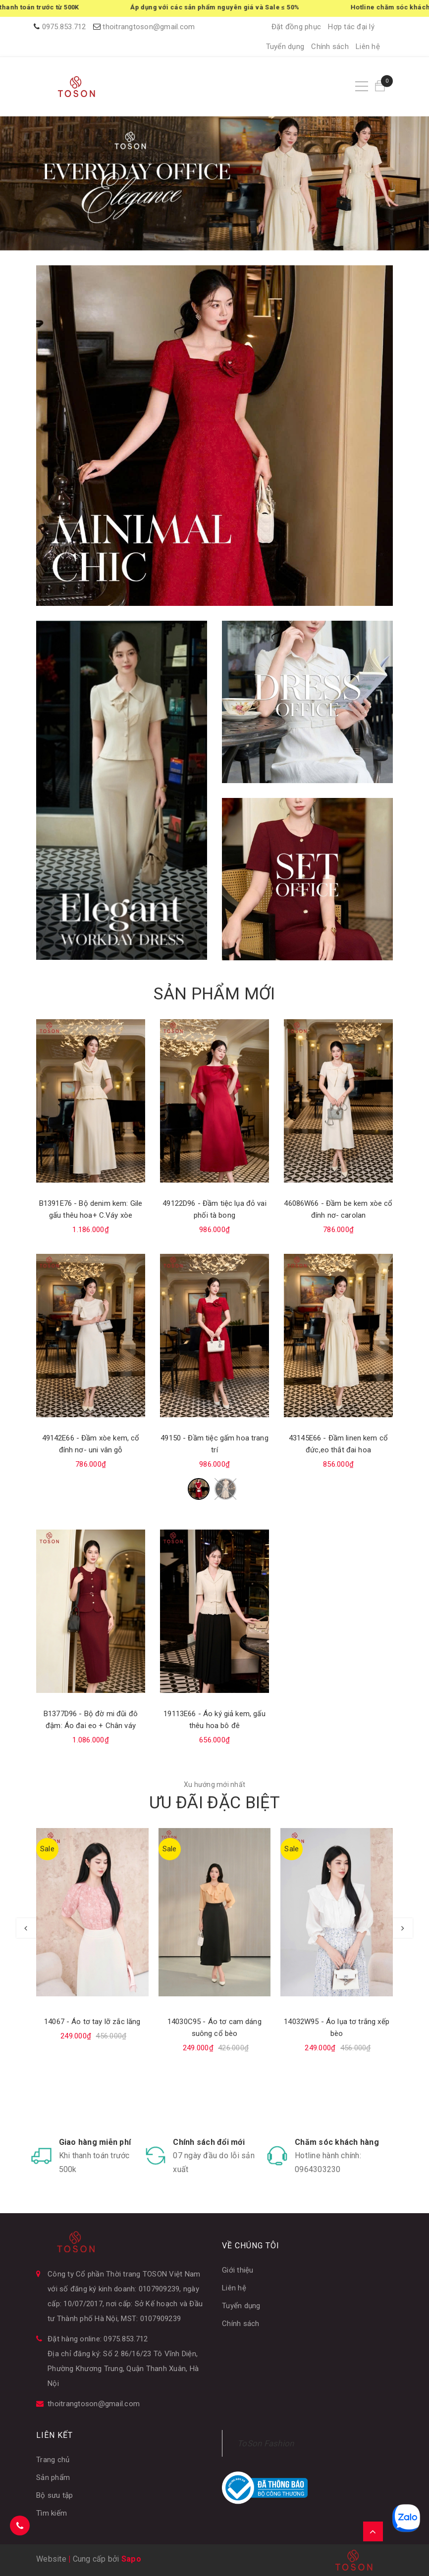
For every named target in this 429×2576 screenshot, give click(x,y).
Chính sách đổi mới (209, 2142)
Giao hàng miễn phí (95, 2142)
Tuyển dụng (285, 46)
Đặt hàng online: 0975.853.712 (98, 2338)
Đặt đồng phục (296, 26)
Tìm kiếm (51, 2513)
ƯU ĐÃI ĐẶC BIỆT (214, 1802)
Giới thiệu (238, 2270)
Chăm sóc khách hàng (337, 2142)
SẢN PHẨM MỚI (214, 993)
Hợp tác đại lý (351, 26)
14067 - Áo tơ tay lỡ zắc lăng (92, 2021)
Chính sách (330, 46)
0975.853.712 (64, 26)
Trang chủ (52, 2459)
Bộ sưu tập (54, 2495)
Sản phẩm (53, 2477)
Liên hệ (368, 46)
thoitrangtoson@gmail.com (149, 26)
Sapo (131, 2559)
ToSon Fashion (265, 2443)
